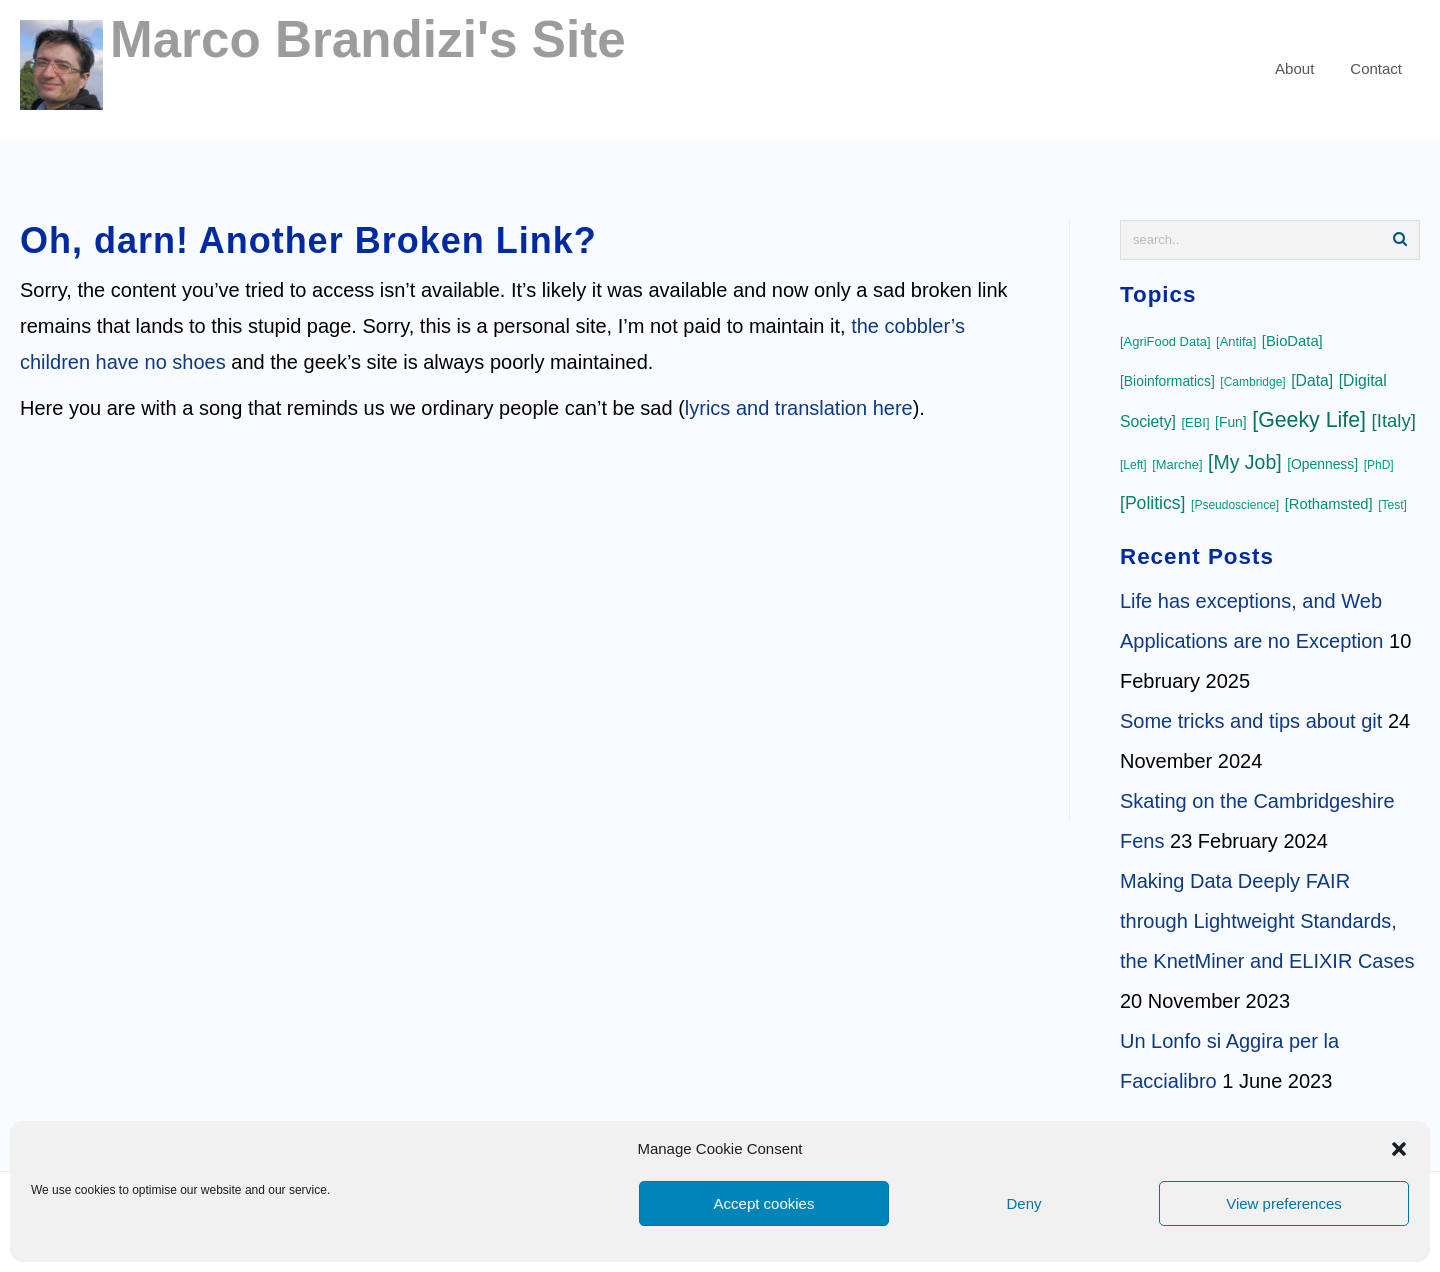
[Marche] (1177, 464)
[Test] (1392, 505)
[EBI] (1195, 422)
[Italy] (1394, 420)
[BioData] (1292, 341)
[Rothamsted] (1329, 504)
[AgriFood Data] (1165, 341)
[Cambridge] (1252, 382)
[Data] (1312, 380)
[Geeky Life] (1309, 420)
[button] (1399, 1149)
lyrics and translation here (799, 408)
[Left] (1133, 465)
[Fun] (1231, 422)
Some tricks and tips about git (1251, 721)
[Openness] (1322, 464)
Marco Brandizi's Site (368, 39)
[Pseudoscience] (1235, 505)
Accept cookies (764, 1203)
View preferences (1284, 1203)
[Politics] (1153, 503)
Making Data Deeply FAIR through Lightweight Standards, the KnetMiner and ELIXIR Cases (1267, 921)
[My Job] (1245, 462)
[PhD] (1379, 465)
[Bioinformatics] (1167, 381)
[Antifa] (1236, 341)
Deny (1023, 1203)
